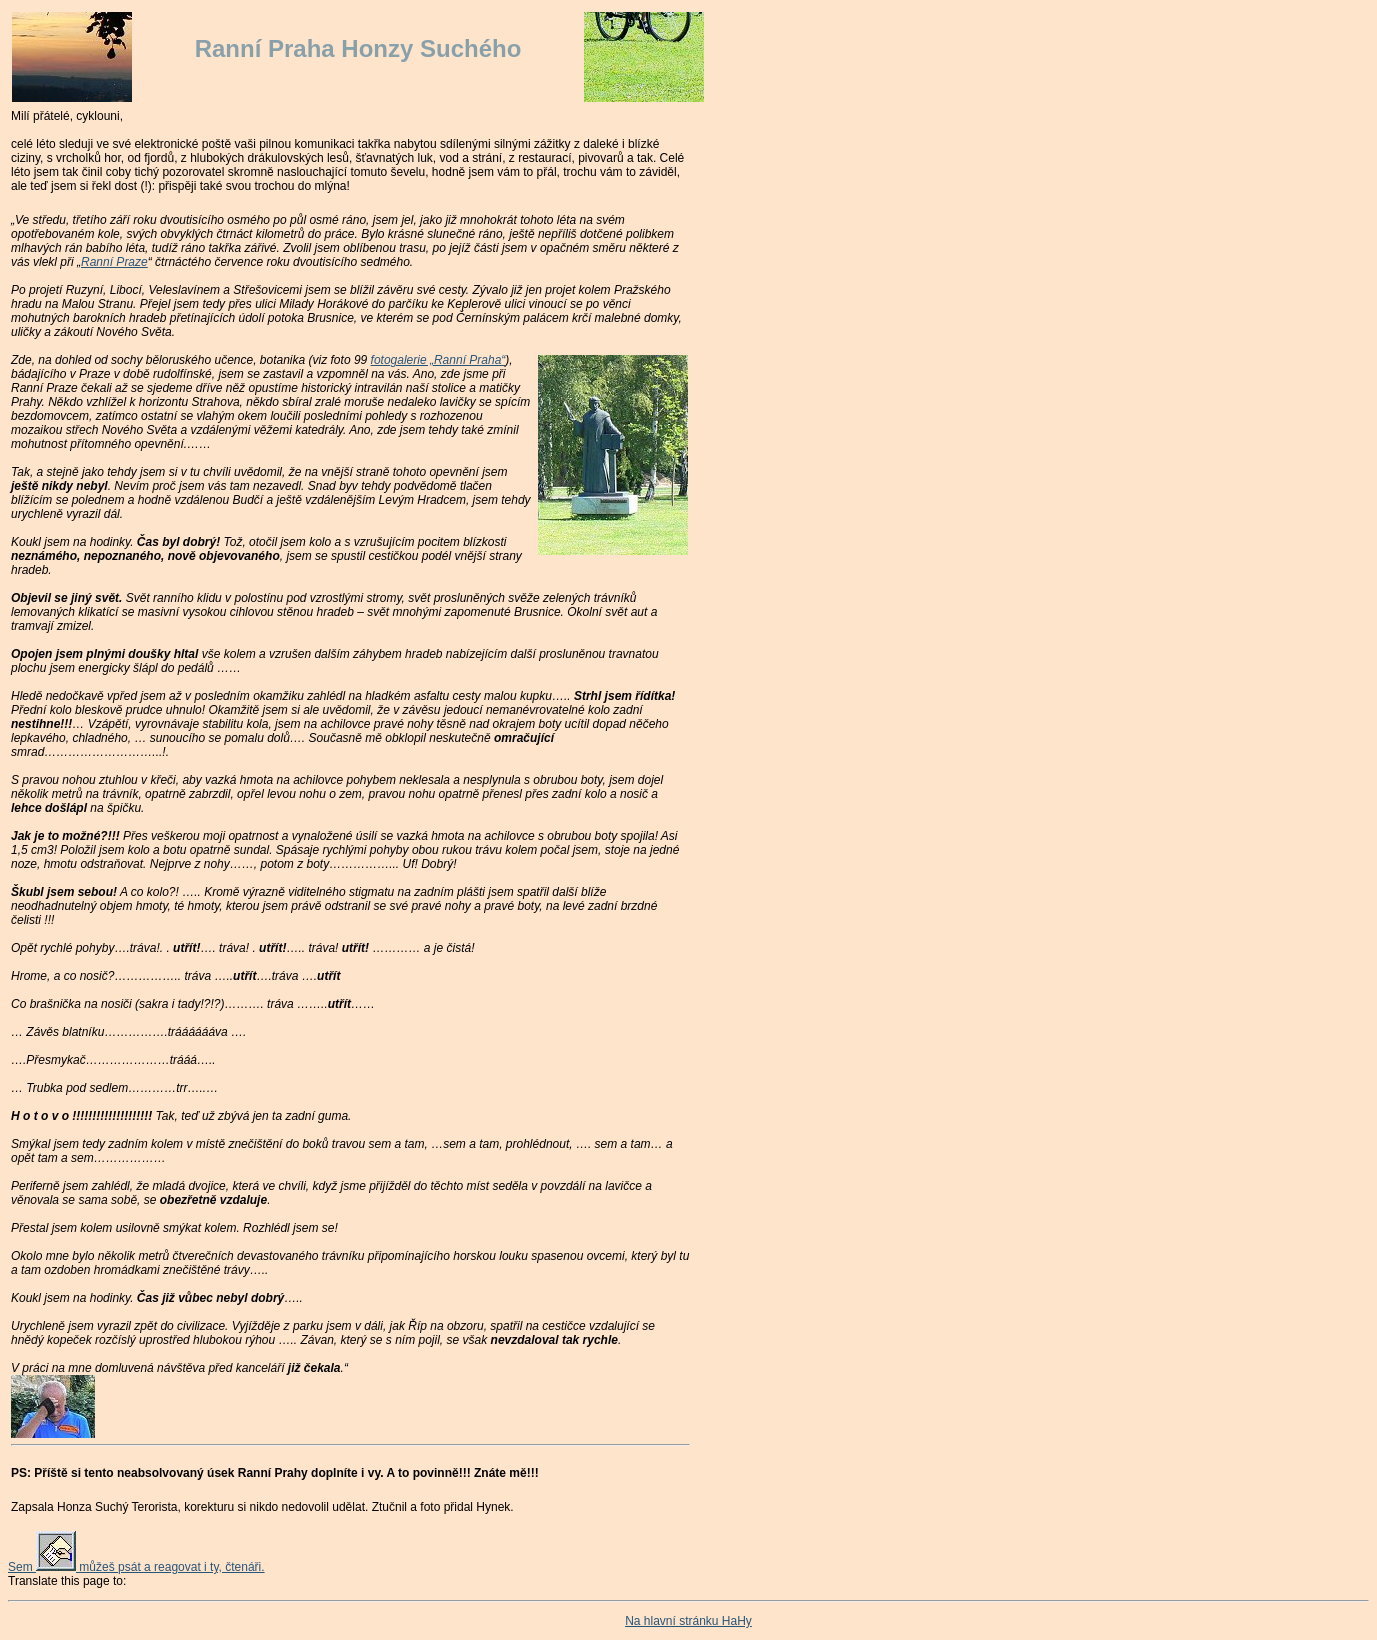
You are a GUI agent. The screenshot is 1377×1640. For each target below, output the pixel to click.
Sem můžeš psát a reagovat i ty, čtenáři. (136, 1567)
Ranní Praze (114, 262)
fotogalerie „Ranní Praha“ (438, 360)
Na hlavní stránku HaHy (688, 1621)
